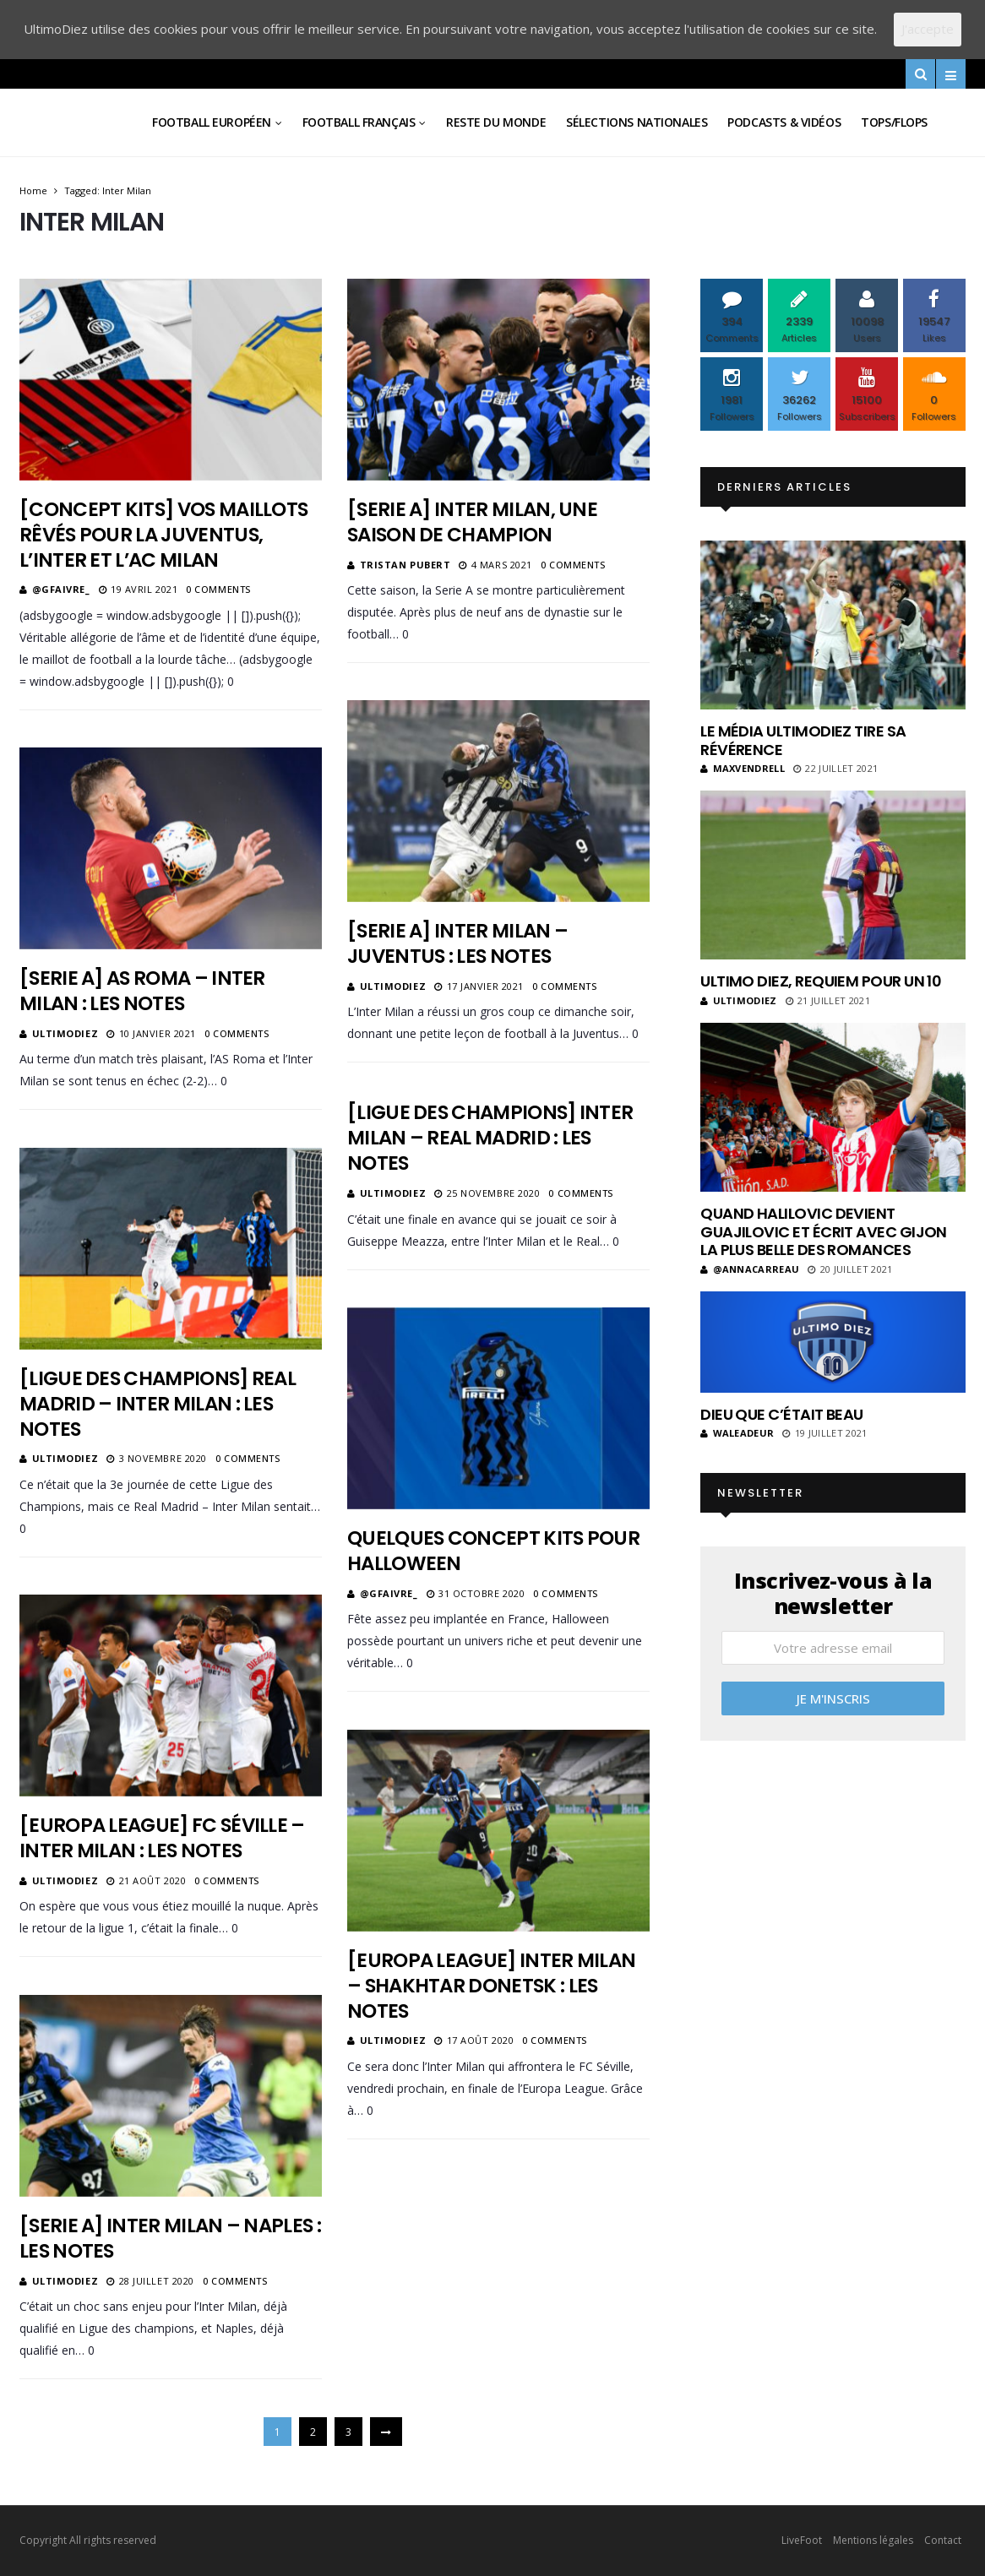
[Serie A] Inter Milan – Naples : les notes (170, 2238)
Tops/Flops (894, 122)
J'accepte (927, 28)
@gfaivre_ (61, 589)
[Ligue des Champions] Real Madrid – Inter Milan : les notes (157, 1404)
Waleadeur (737, 1433)
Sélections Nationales (636, 122)
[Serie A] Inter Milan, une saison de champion (472, 522)
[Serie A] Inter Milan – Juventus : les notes (457, 943)
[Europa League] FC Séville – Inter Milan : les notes (162, 1838)
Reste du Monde (496, 122)
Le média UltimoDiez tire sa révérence (803, 740)
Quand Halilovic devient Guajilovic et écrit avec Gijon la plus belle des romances (823, 1231)
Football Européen (211, 122)
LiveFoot (801, 2540)
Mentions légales (873, 2540)
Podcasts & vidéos (784, 122)
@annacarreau (749, 1269)
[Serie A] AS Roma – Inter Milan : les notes (142, 991)
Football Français (359, 122)
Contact (942, 2540)
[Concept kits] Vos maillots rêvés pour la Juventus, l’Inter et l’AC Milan (163, 534)
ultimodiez (393, 986)
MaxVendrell (742, 768)
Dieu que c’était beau (781, 1414)
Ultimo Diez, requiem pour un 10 (820, 981)
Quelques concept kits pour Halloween (493, 1550)
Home (33, 190)
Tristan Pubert (405, 564)
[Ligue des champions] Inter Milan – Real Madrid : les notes (490, 1138)
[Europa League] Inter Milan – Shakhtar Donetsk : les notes (491, 1985)
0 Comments (218, 589)
